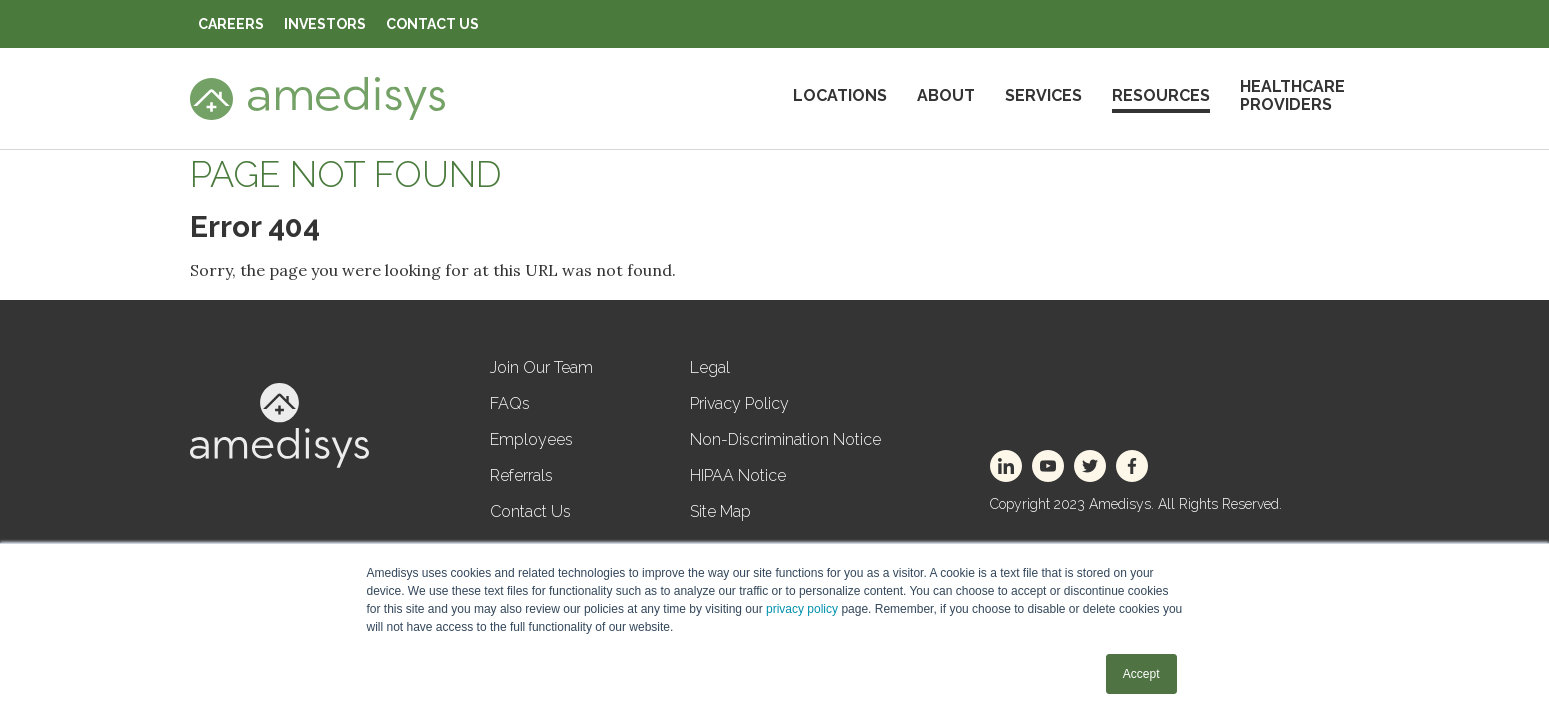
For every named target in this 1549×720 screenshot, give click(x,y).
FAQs (510, 403)
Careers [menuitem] (231, 24)
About (946, 95)
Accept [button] (1141, 674)
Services (1043, 95)
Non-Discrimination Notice (785, 439)
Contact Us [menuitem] (432, 24)
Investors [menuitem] (325, 24)
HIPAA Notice (738, 475)
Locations (840, 95)
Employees (531, 439)
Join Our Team (541, 367)
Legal (710, 367)
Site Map (720, 511)
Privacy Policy (739, 403)
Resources (1161, 95)
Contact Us (530, 511)
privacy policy (802, 609)
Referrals (521, 475)
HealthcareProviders (1292, 95)
